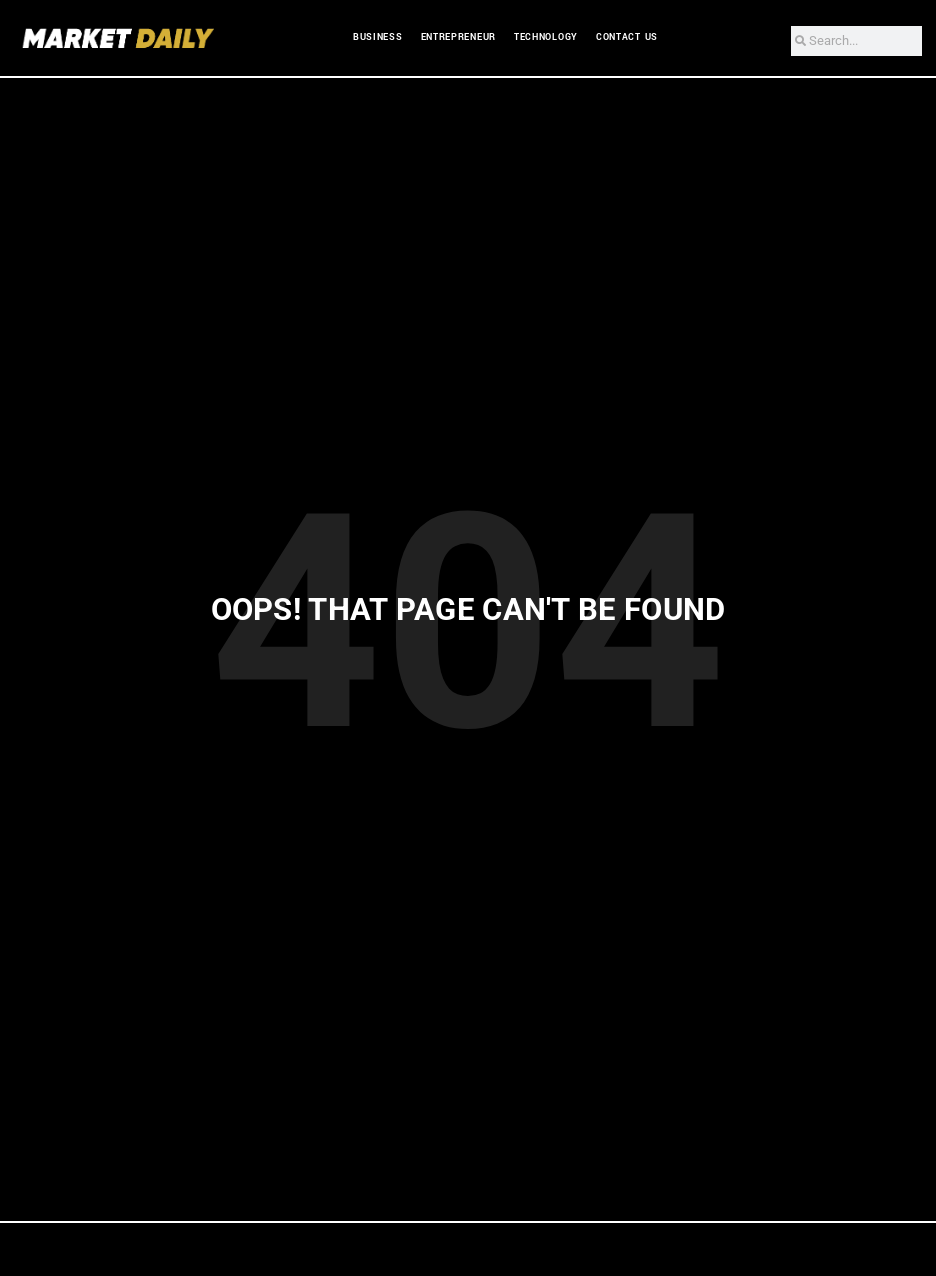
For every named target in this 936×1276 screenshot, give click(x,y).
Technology (546, 37)
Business (378, 37)
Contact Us (627, 37)
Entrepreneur (458, 37)
